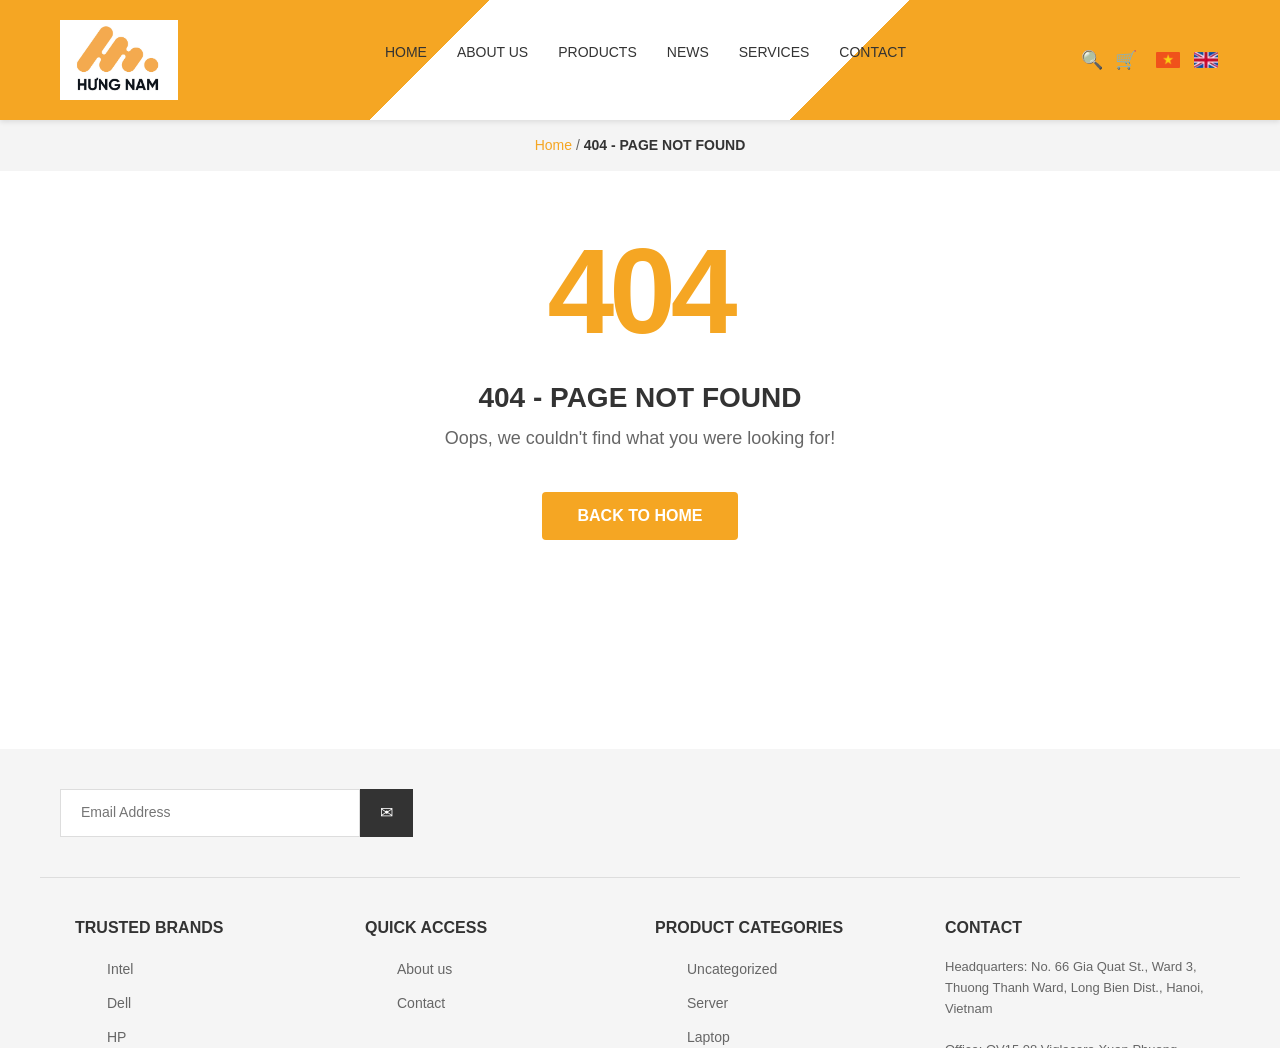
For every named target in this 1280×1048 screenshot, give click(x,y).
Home (406, 52)
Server (707, 1003)
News (688, 52)
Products (597, 52)
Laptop (708, 1037)
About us (492, 52)
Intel (120, 969)
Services (774, 52)
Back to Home (639, 515)
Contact (872, 52)
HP (116, 1037)
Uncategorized (732, 969)
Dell (119, 1003)
